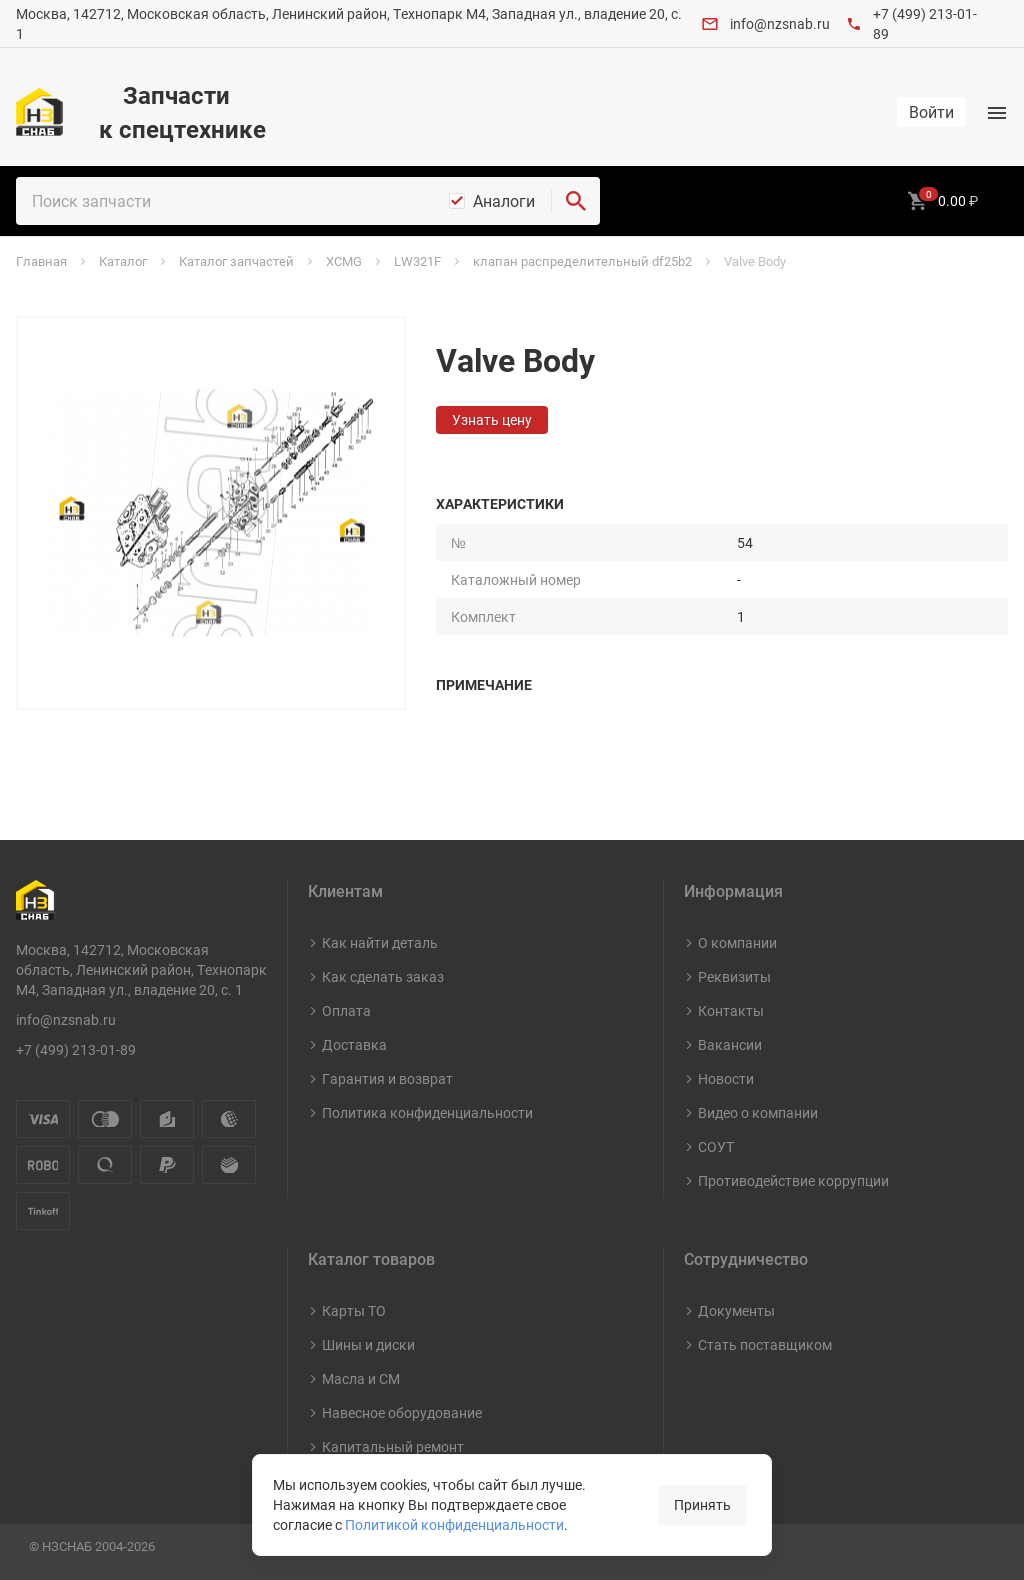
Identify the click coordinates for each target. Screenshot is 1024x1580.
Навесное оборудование (402, 1412)
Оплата (346, 1010)
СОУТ (716, 1146)
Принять (702, 1504)
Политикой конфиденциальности (454, 1524)
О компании (737, 942)
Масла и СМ (361, 1378)
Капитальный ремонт (393, 1446)
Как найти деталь (380, 942)
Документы (736, 1310)
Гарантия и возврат (387, 1078)
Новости (726, 1078)
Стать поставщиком (765, 1344)
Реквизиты (734, 976)
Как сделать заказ (383, 976)
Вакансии (730, 1044)
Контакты (731, 1010)
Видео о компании (758, 1112)
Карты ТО (354, 1310)
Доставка (354, 1044)
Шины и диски (368, 1344)
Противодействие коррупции (793, 1180)
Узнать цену (492, 419)
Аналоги (504, 201)
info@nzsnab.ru (780, 23)
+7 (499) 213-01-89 (76, 1049)
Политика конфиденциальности (427, 1112)
